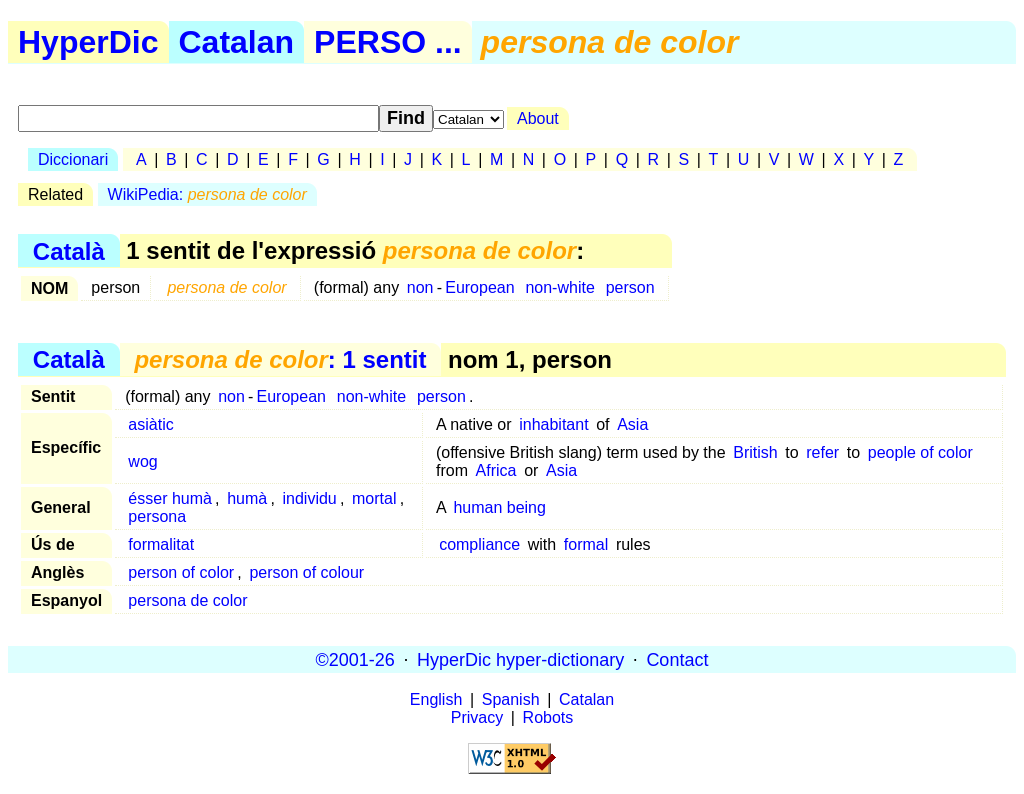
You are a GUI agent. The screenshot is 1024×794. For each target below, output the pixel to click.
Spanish (511, 699)
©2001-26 (355, 659)
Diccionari (73, 159)
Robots (548, 717)
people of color (920, 452)
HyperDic (88, 42)
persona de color (187, 600)
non (420, 287)
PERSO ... (388, 42)
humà (247, 498)
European (479, 287)
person (630, 287)
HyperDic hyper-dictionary (520, 659)
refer (822, 452)
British (755, 452)
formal (586, 544)
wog (142, 461)
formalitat (161, 544)
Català (69, 250)
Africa (496, 470)
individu (309, 498)
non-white (559, 287)
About (538, 118)
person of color (181, 572)
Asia (632, 424)
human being (499, 507)
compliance (479, 544)
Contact (677, 659)
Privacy (477, 717)
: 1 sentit (280, 359)
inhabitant (553, 424)
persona (157, 516)
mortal (374, 498)
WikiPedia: (207, 194)
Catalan (237, 42)
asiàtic (150, 424)
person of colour (306, 572)
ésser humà (170, 498)
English (436, 699)
